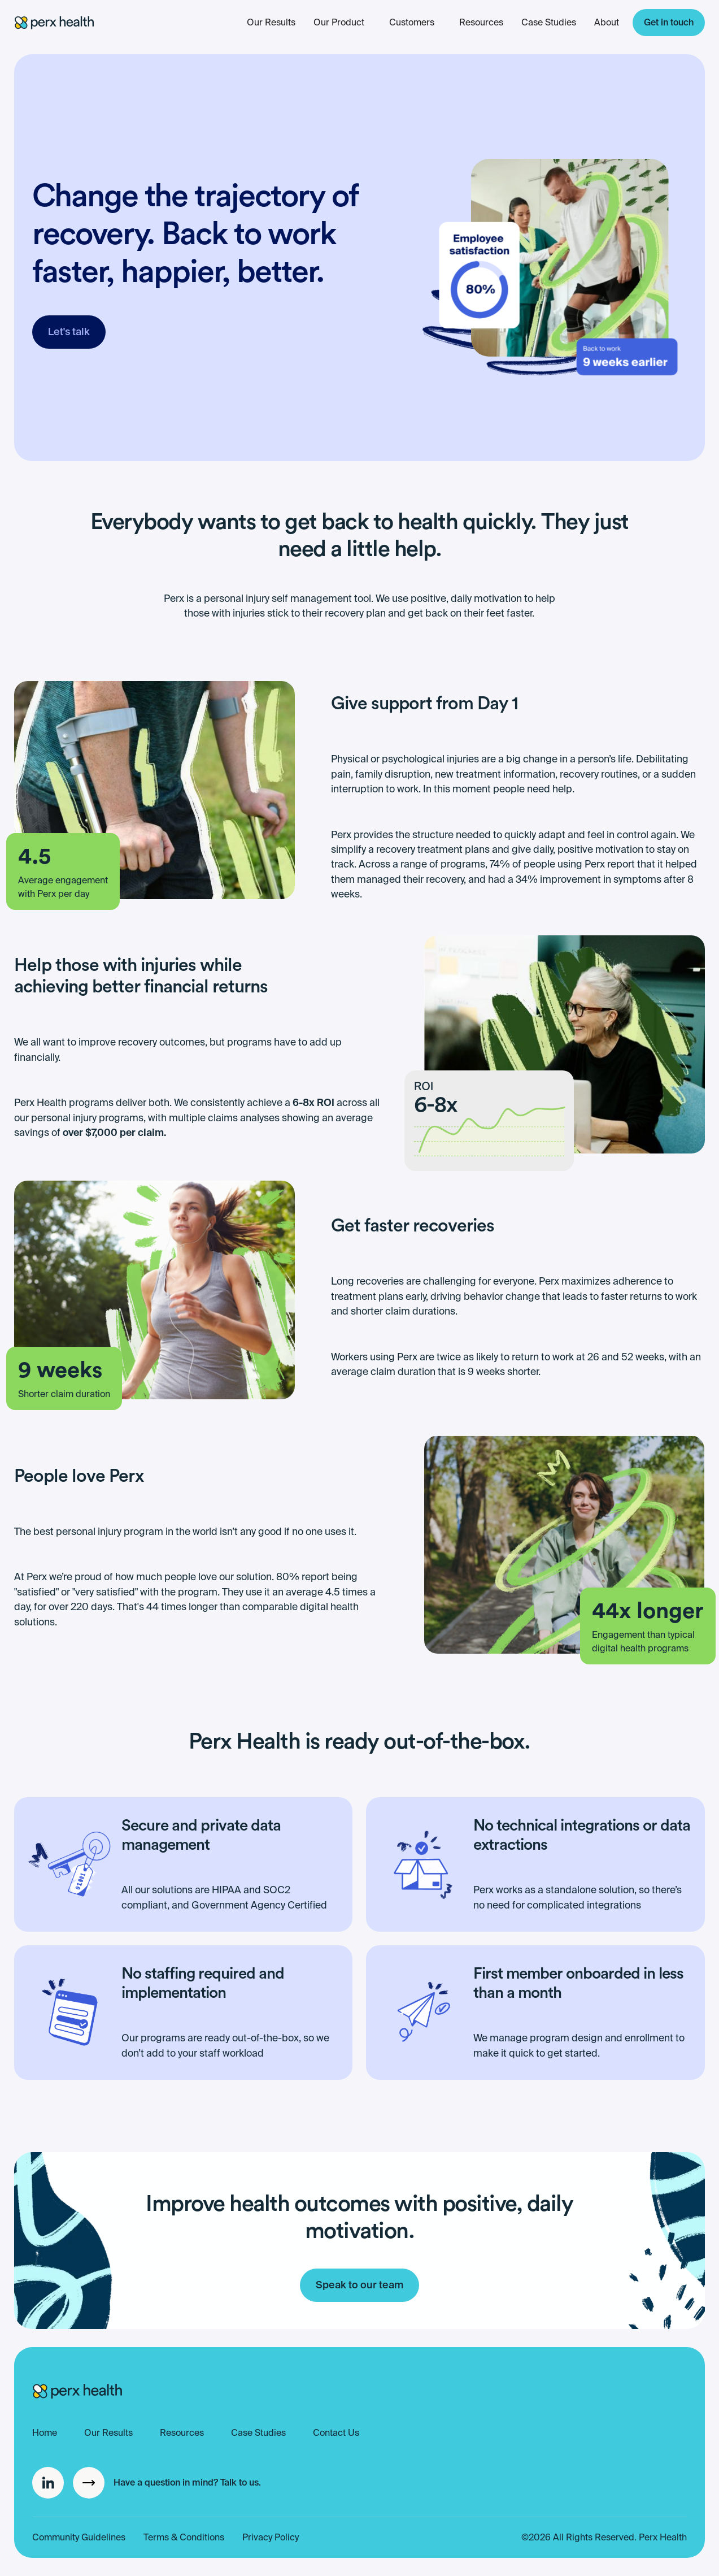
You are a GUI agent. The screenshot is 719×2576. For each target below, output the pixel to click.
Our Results (271, 22)
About (606, 22)
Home (44, 2433)
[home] (54, 23)
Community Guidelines (78, 2537)
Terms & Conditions (183, 2537)
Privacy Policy (270, 2537)
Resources (481, 22)
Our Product (338, 22)
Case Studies (548, 22)
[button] (412, 23)
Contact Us (336, 2433)
